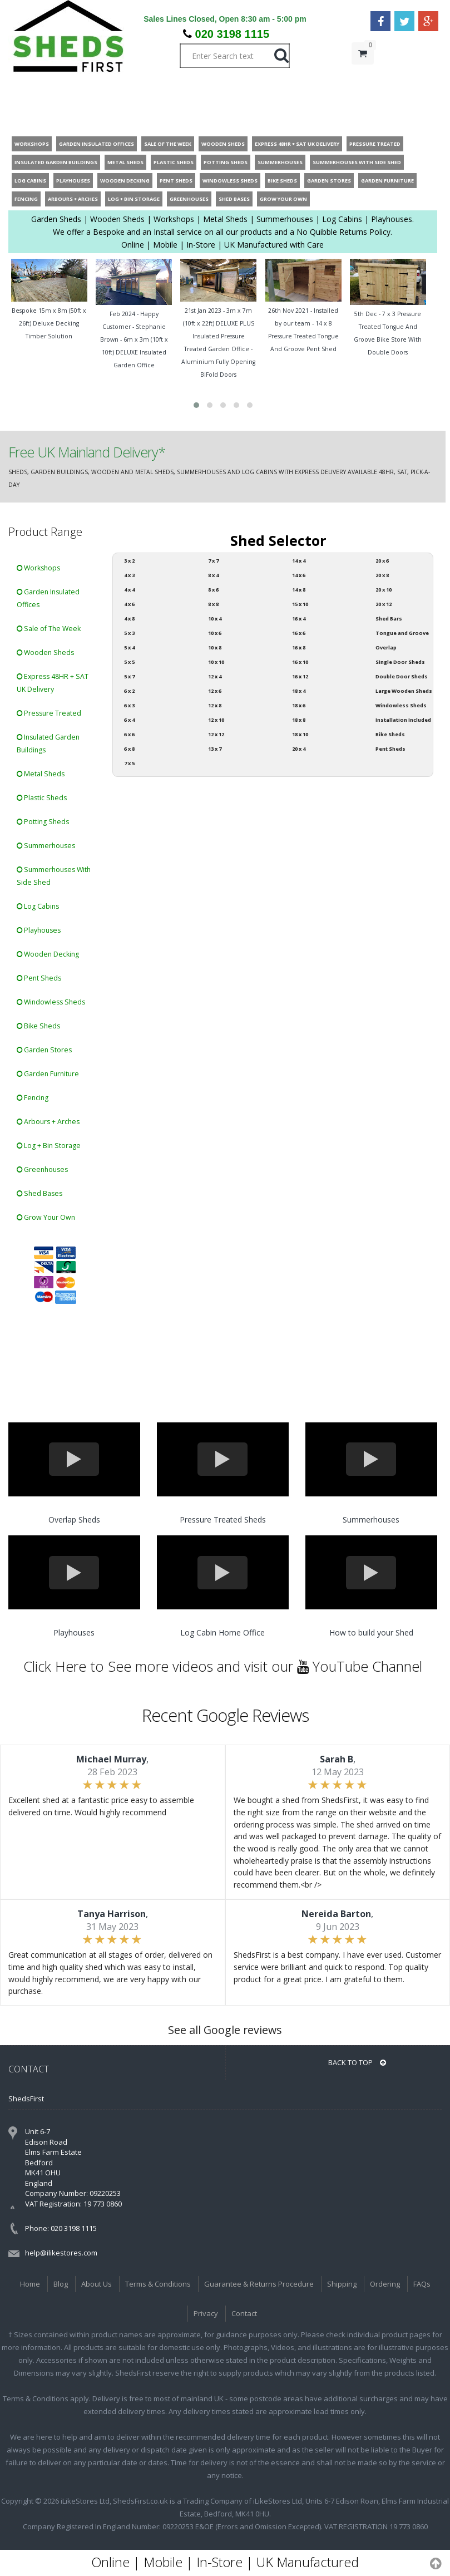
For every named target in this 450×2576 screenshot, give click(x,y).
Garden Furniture (48, 1073)
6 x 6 (129, 734)
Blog (60, 2284)
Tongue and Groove (402, 633)
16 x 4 (298, 618)
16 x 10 (300, 662)
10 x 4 (214, 618)
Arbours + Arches (48, 1121)
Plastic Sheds (42, 797)
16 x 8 (298, 647)
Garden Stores (44, 1050)
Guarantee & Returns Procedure (259, 2284)
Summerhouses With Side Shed (54, 876)
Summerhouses (46, 845)
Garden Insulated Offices (48, 598)
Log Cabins (38, 906)
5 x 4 (129, 647)
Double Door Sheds (401, 676)
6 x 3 (129, 705)
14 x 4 (298, 560)
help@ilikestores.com (61, 2253)
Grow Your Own (46, 1217)
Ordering (385, 2284)
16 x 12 (300, 676)
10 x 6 (214, 633)
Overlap (386, 647)
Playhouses (39, 930)
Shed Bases (39, 1193)
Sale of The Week (49, 628)
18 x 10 (300, 734)
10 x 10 (216, 662)
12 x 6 (214, 691)
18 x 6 (298, 705)
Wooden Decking (48, 954)
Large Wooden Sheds (403, 691)
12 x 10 (216, 719)
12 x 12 (216, 734)
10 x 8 (214, 647)
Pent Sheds (39, 978)
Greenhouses (42, 1169)
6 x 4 (129, 719)
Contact (244, 2313)
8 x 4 (213, 575)
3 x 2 (129, 560)
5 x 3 (129, 633)
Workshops (38, 568)
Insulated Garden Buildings (48, 743)
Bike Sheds (38, 1026)
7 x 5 (129, 763)
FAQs (422, 2284)
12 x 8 (214, 705)
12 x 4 (214, 676)
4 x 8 (129, 618)
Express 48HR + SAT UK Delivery (52, 683)
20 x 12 (383, 604)
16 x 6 (298, 633)
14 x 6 (298, 575)
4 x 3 (129, 575)
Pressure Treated (49, 713)
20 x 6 (382, 560)
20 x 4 (298, 748)
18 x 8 (298, 719)
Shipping (342, 2284)
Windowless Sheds (51, 1002)
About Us (96, 2284)
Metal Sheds (41, 774)
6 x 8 (129, 748)
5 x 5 (129, 662)
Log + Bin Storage (49, 1145)
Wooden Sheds (45, 652)
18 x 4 (298, 691)
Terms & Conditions (158, 2284)
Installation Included (403, 719)
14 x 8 (298, 589)
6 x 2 (129, 691)
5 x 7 (129, 676)
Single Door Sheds (400, 662)
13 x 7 (214, 748)
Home (30, 2284)
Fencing (32, 1097)
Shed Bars (388, 618)
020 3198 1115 (232, 34)
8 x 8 (213, 604)
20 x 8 (382, 575)
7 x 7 (213, 560)
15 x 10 (300, 604)
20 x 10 (383, 589)
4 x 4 (129, 589)
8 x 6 (213, 589)
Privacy (206, 2313)
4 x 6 (129, 604)
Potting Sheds (43, 821)
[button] (196, 405)
